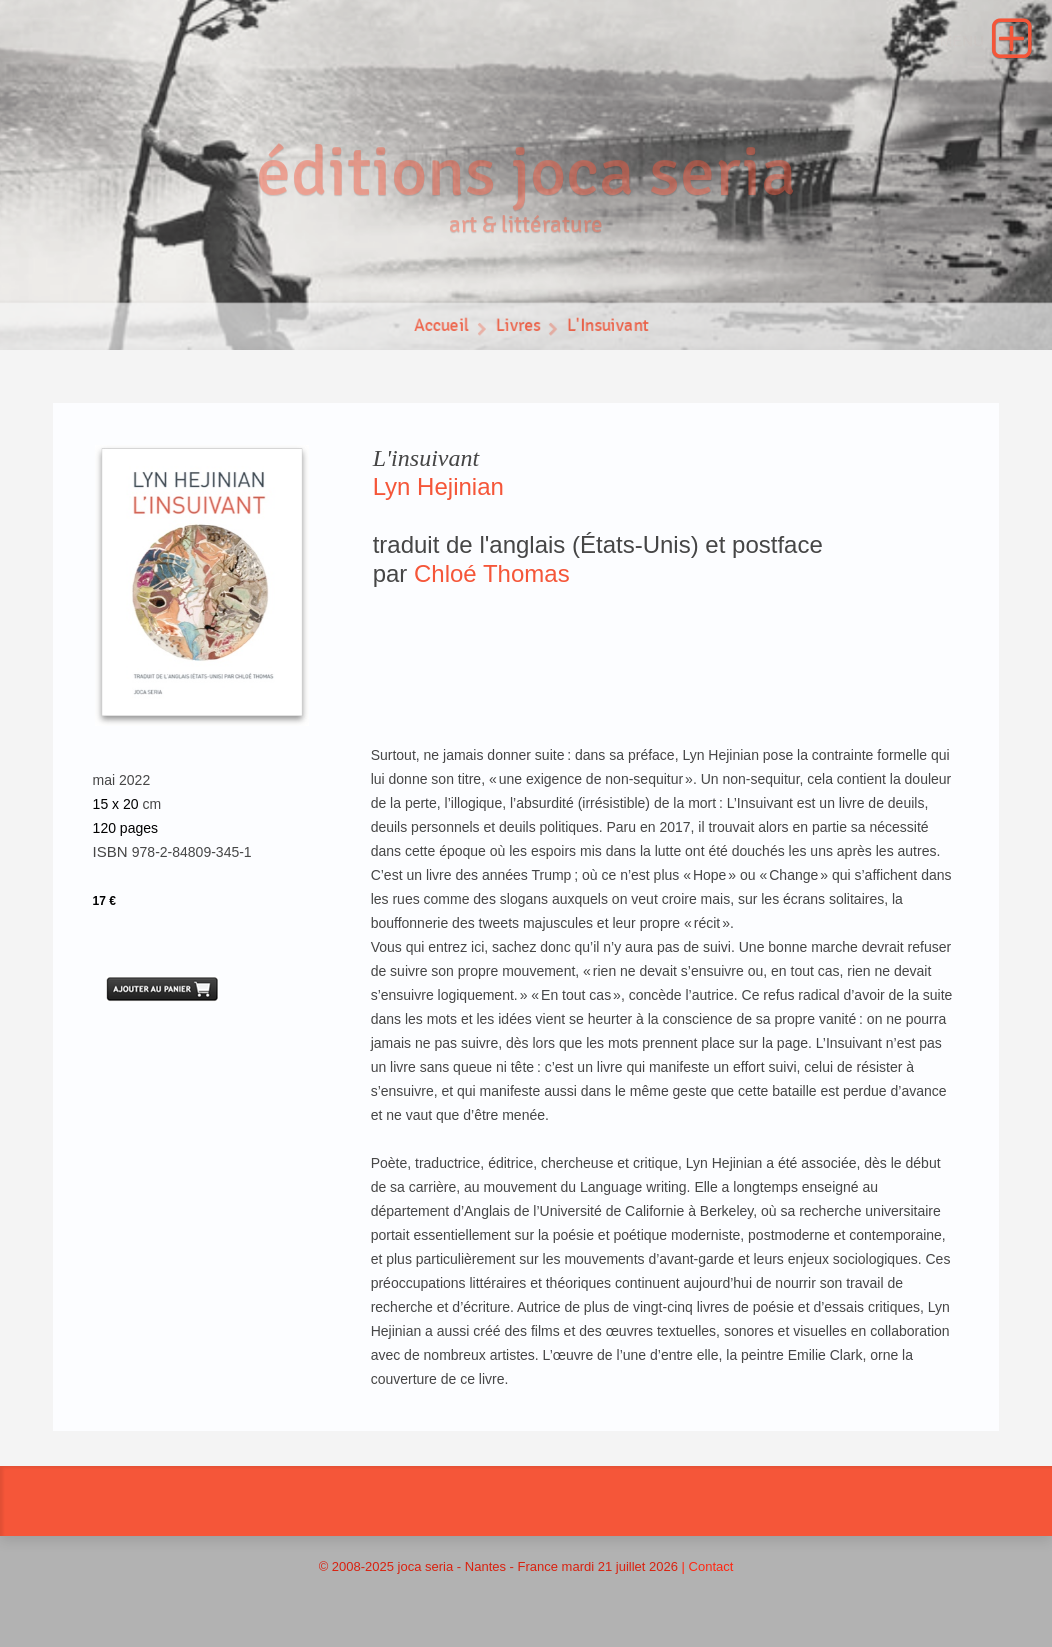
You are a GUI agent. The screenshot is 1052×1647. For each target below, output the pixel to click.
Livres (518, 330)
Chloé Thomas (492, 573)
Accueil (439, 330)
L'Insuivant (610, 330)
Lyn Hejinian (438, 486)
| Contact (708, 1566)
